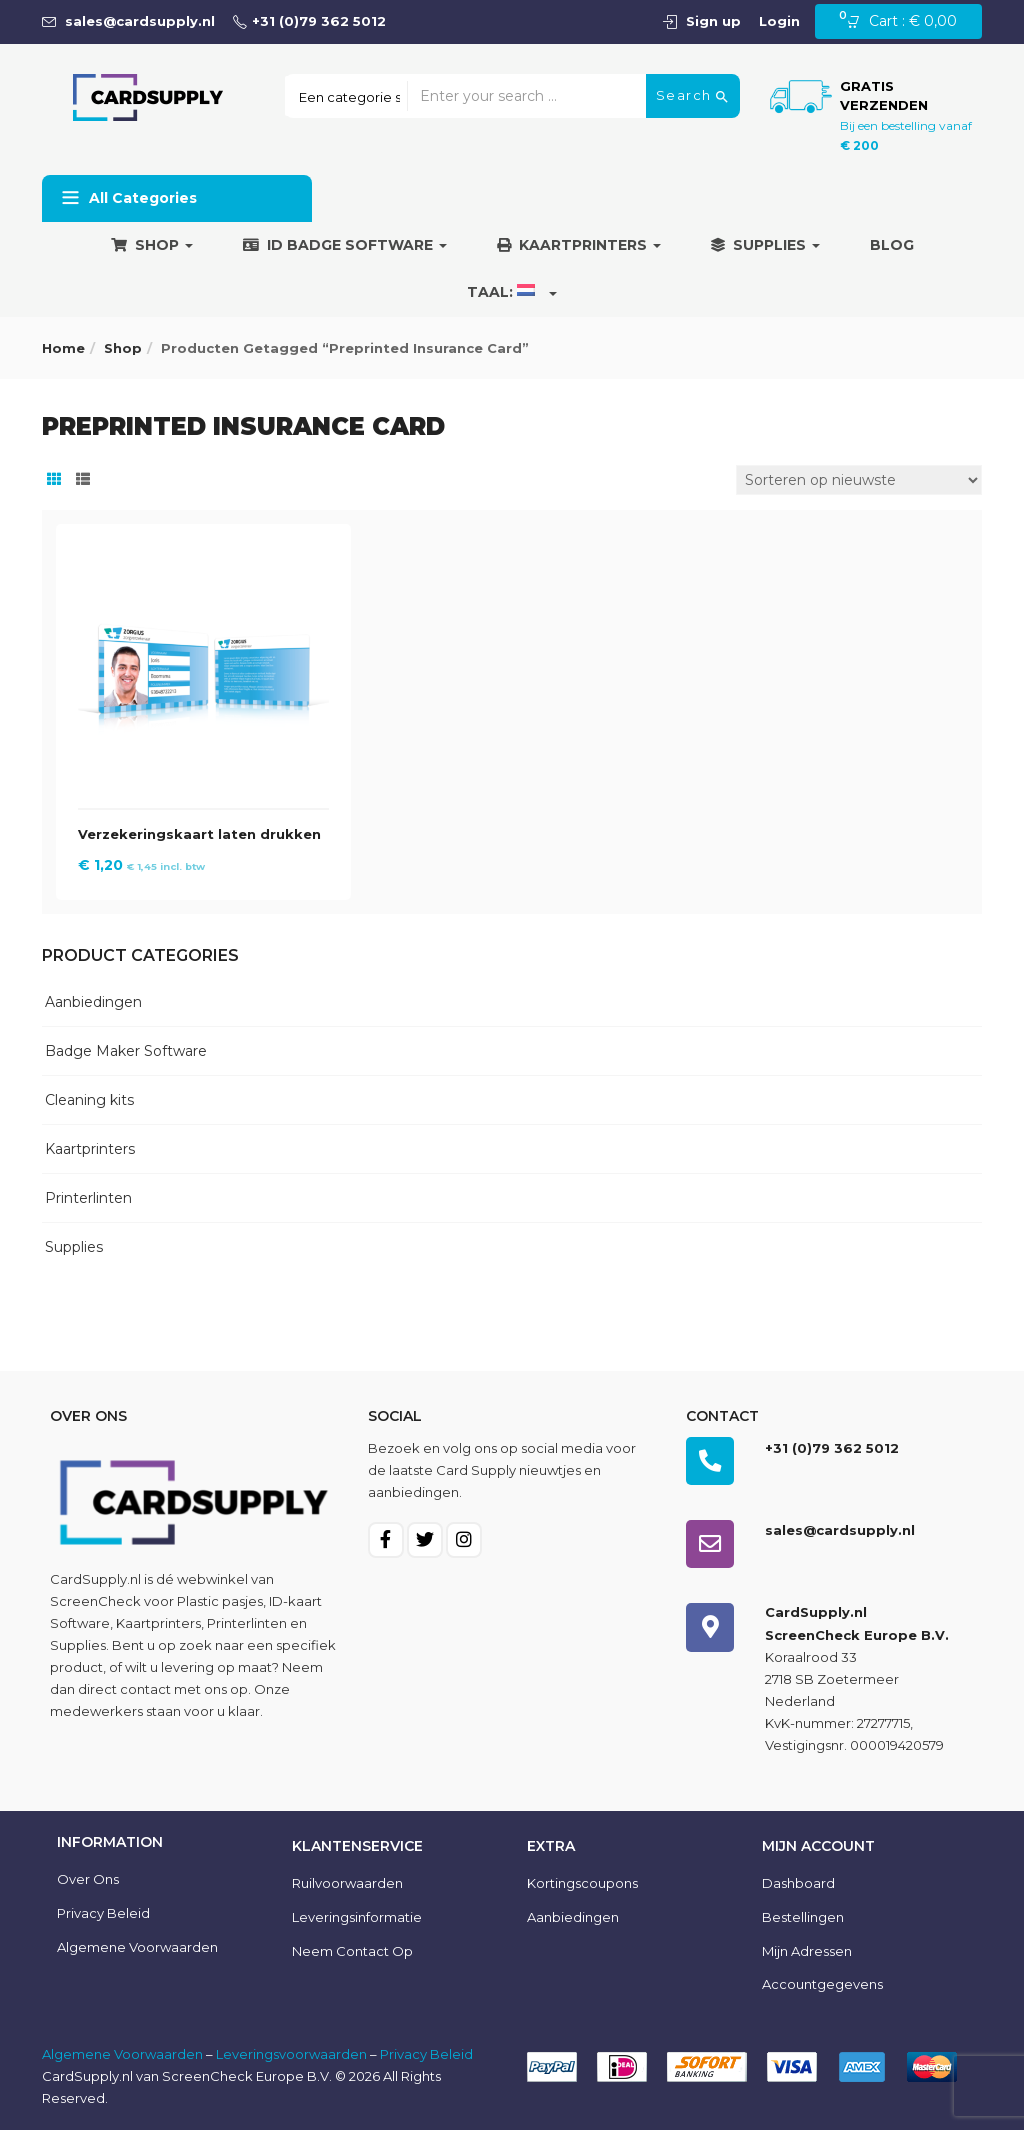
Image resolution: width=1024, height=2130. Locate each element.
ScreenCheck (95, 1601)
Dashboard (798, 1883)
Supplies (765, 245)
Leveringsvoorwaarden (291, 2054)
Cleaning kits (89, 1100)
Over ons (88, 1879)
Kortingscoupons (582, 1883)
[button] (907, 22)
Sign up (713, 21)
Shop (152, 245)
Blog (892, 245)
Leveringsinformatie (357, 1917)
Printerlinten (88, 1198)
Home (63, 348)
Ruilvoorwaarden (347, 1883)
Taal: (512, 292)
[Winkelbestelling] (859, 480)
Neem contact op (352, 1951)
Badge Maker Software (126, 1051)
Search (693, 96)
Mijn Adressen (807, 1951)
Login (779, 21)
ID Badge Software (345, 245)
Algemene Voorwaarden (122, 2054)
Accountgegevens (822, 1984)
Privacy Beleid (103, 1913)
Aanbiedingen (93, 1002)
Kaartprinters (579, 245)
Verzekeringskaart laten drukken (199, 834)
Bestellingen (803, 1917)
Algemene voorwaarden (137, 1947)
